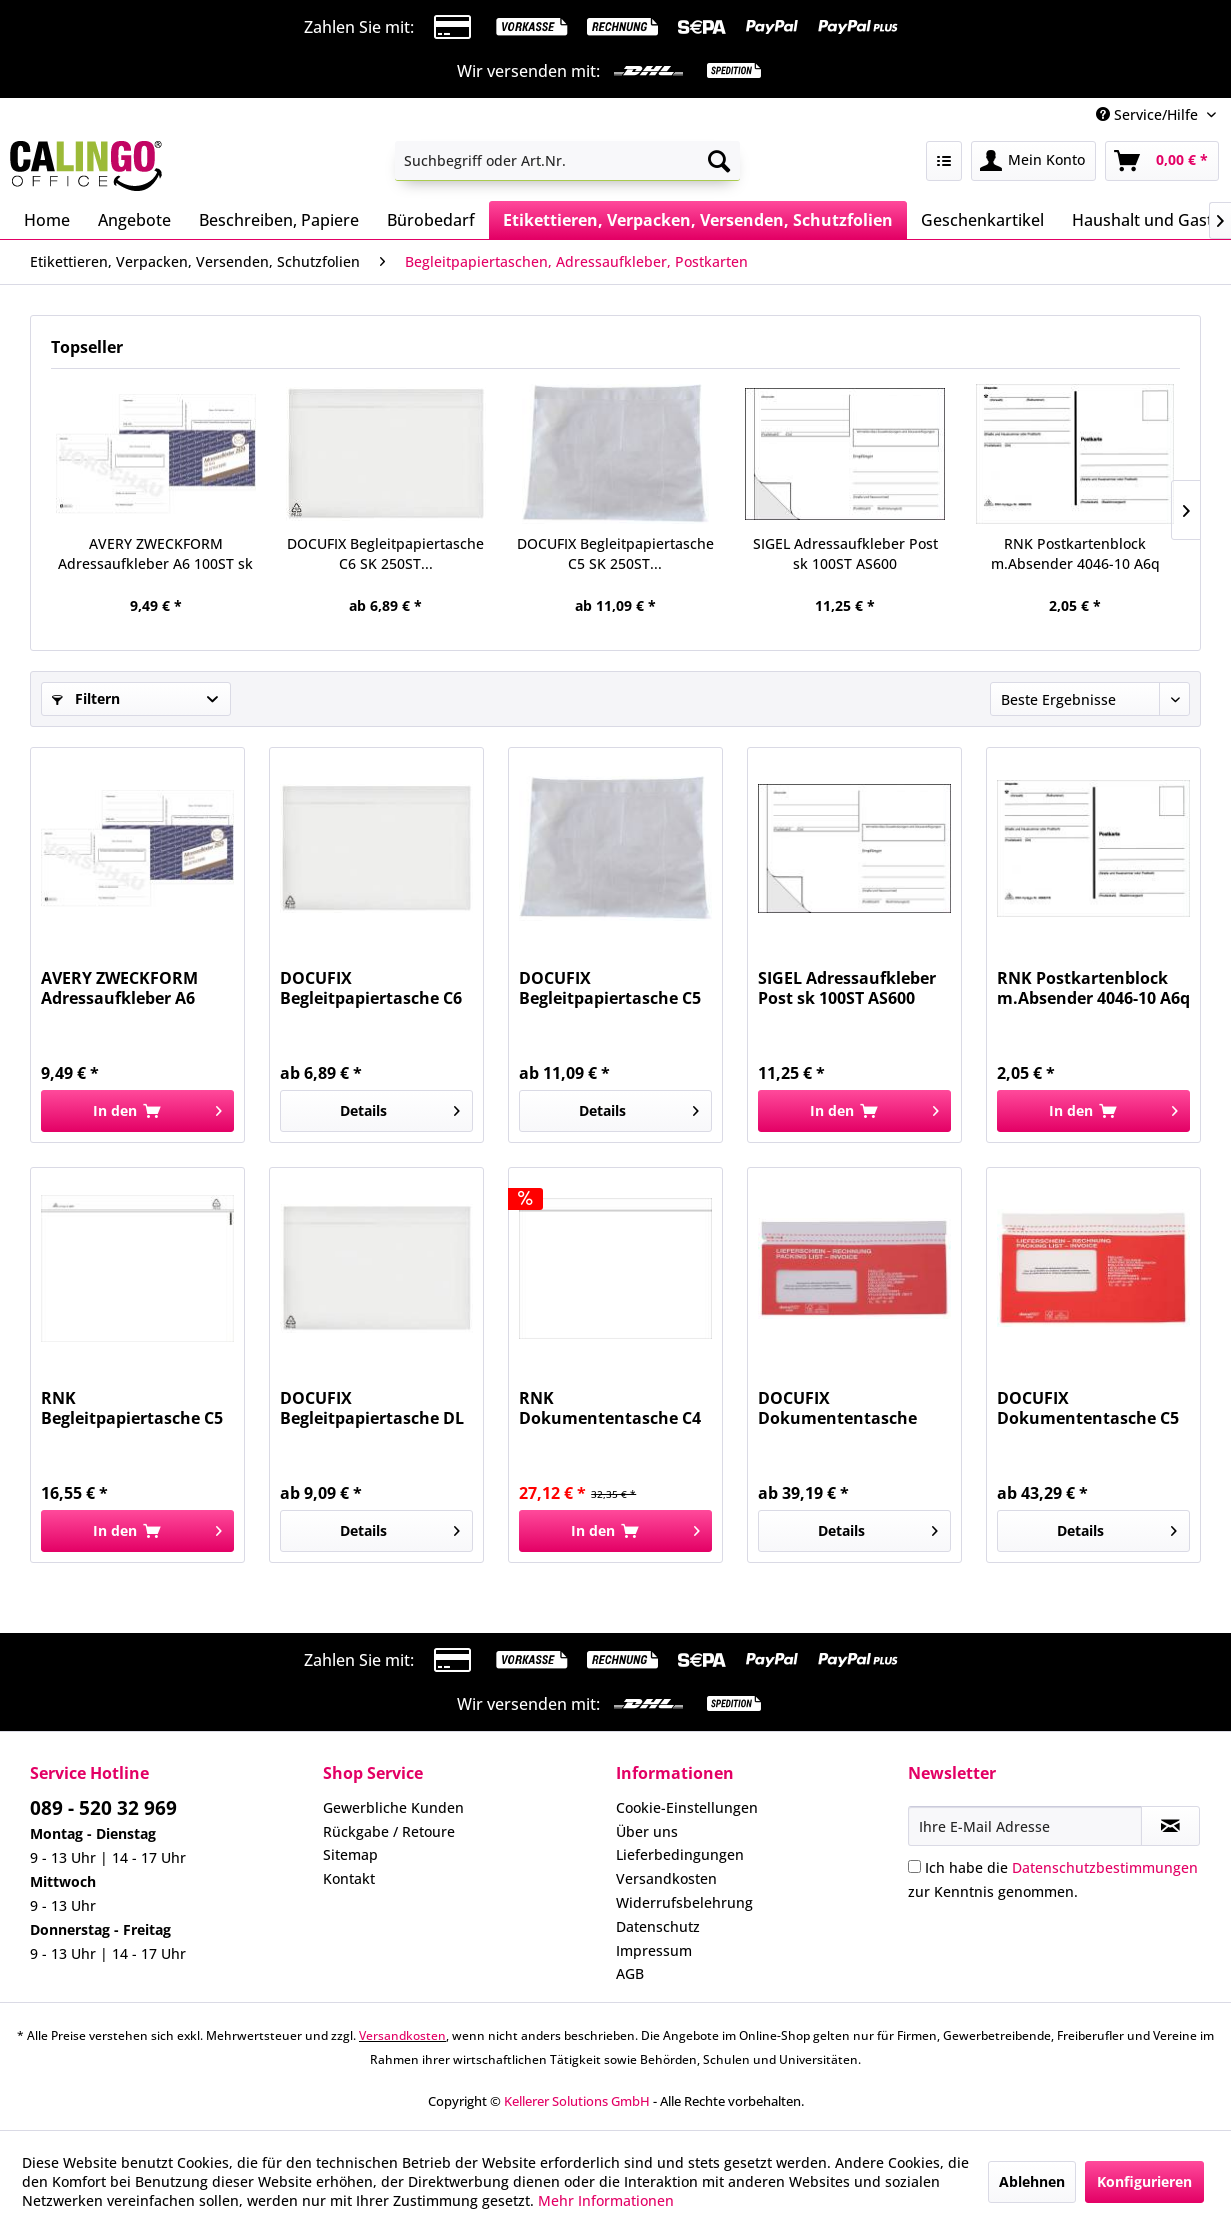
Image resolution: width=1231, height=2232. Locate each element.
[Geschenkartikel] (982, 220)
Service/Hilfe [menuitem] (1149, 114)
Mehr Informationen (606, 2200)
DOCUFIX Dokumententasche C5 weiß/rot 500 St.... (1088, 1408)
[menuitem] (567, 161)
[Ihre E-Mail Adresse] (1025, 1826)
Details (400, 1107)
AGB (630, 1973)
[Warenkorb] (1162, 161)
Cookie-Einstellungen (687, 1807)
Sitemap (350, 1854)
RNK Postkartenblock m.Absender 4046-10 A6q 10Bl (1075, 554)
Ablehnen (1032, 2181)
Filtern (86, 698)
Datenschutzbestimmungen (1105, 1867)
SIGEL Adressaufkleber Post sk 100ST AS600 (845, 553)
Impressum (654, 1950)
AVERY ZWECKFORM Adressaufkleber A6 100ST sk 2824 (155, 554)
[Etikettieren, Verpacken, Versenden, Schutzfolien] (698, 220)
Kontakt (349, 1878)
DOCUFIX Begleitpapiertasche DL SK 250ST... (372, 1408)
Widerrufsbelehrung (684, 1902)
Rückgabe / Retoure (389, 1831)
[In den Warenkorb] (137, 1111)
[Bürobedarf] (431, 220)
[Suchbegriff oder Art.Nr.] (567, 161)
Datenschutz (658, 1926)
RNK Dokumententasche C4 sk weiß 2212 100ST (610, 1408)
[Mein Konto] (1033, 161)
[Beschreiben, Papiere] (279, 220)
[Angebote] (134, 220)
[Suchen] (719, 161)
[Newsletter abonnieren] (1170, 1826)
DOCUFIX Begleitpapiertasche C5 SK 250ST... (615, 553)
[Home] (47, 220)
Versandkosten (666, 1878)
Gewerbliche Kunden (393, 1807)
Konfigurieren (1144, 2181)
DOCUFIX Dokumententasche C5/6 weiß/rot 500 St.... (848, 1408)
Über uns (647, 1831)
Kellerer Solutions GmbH (577, 2101)
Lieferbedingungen (680, 1854)
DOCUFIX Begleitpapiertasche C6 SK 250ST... (385, 553)
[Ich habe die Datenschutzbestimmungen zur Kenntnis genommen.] (914, 1866)
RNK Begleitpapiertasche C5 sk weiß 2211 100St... (132, 1408)
